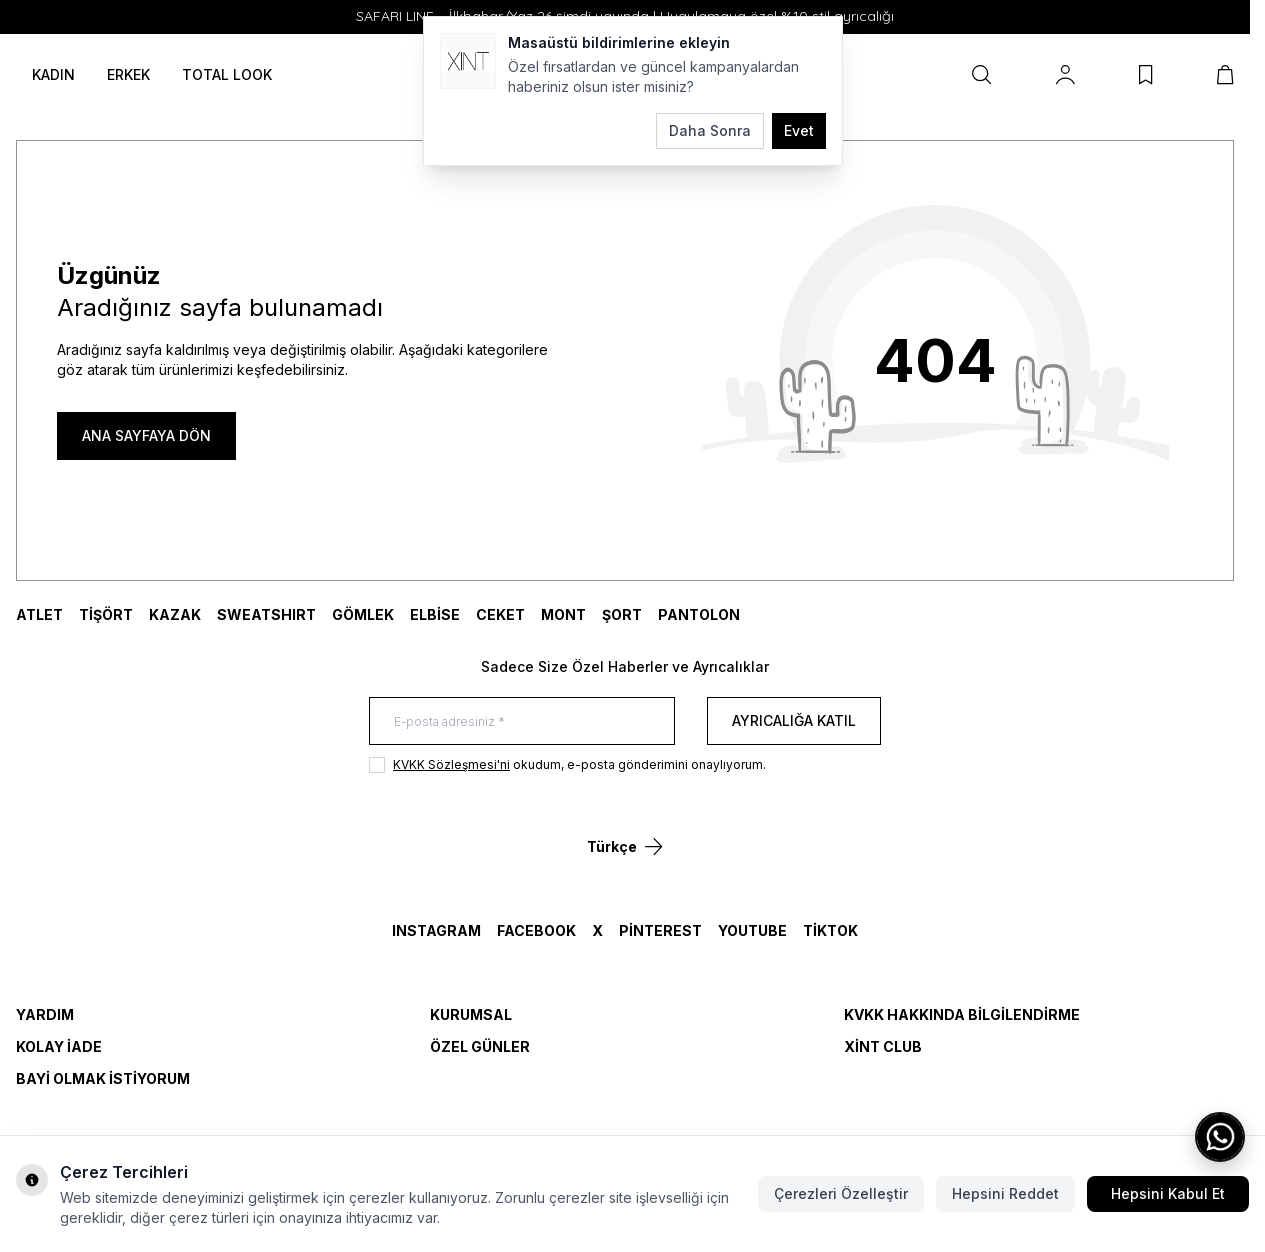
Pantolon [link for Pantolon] (699, 614)
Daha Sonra (710, 130)
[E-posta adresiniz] (522, 721)
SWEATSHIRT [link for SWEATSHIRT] (266, 614)
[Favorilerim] (1146, 75)
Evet (799, 130)
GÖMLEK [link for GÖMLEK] (363, 614)
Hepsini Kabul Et (1168, 1193)
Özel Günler (480, 1046)
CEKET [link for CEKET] (500, 614)
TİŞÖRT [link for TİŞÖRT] (106, 614)
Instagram (436, 930)
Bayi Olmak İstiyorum (103, 1078)
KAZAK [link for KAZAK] (175, 614)
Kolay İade (59, 1046)
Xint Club (883, 1046)
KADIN (53, 74)
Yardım (45, 1014)
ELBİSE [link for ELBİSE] (435, 614)
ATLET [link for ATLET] (39, 614)
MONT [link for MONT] (563, 614)
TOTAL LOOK (227, 74)
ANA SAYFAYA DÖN (146, 435)
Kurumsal (471, 1014)
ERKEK (128, 74)
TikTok (830, 930)
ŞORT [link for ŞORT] (622, 614)
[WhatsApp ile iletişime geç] (1220, 1137)
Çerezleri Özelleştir (841, 1193)
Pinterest (660, 930)
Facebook (536, 930)
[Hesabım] (1065, 75)
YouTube (752, 930)
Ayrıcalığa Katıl (794, 720)
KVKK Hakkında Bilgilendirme (962, 1014)
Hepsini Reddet (1005, 1193)
